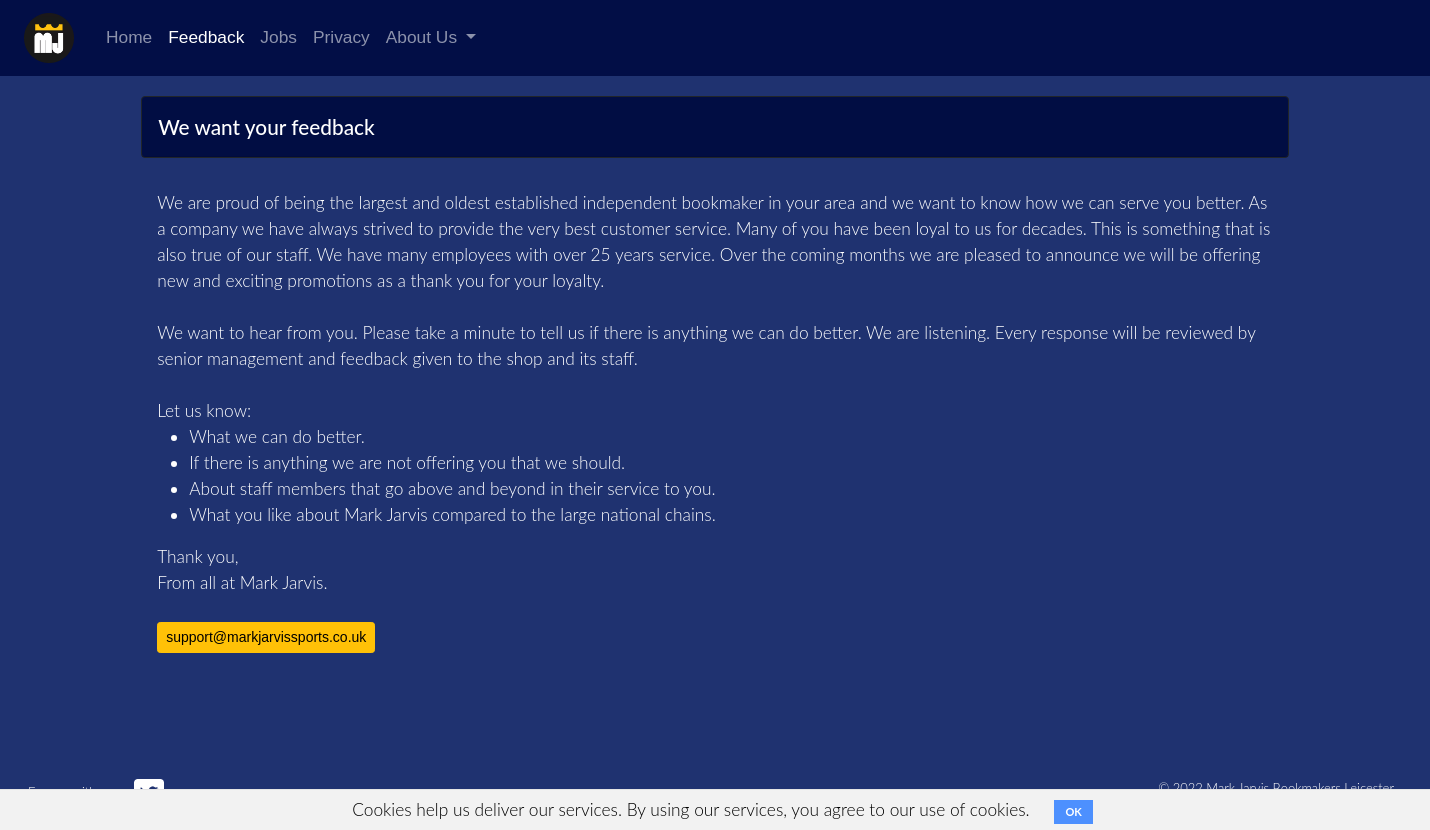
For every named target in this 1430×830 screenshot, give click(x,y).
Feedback (206, 37)
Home (129, 37)
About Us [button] (424, 37)
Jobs (278, 37)
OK (1073, 811)
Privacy (341, 37)
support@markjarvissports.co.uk (266, 637)
